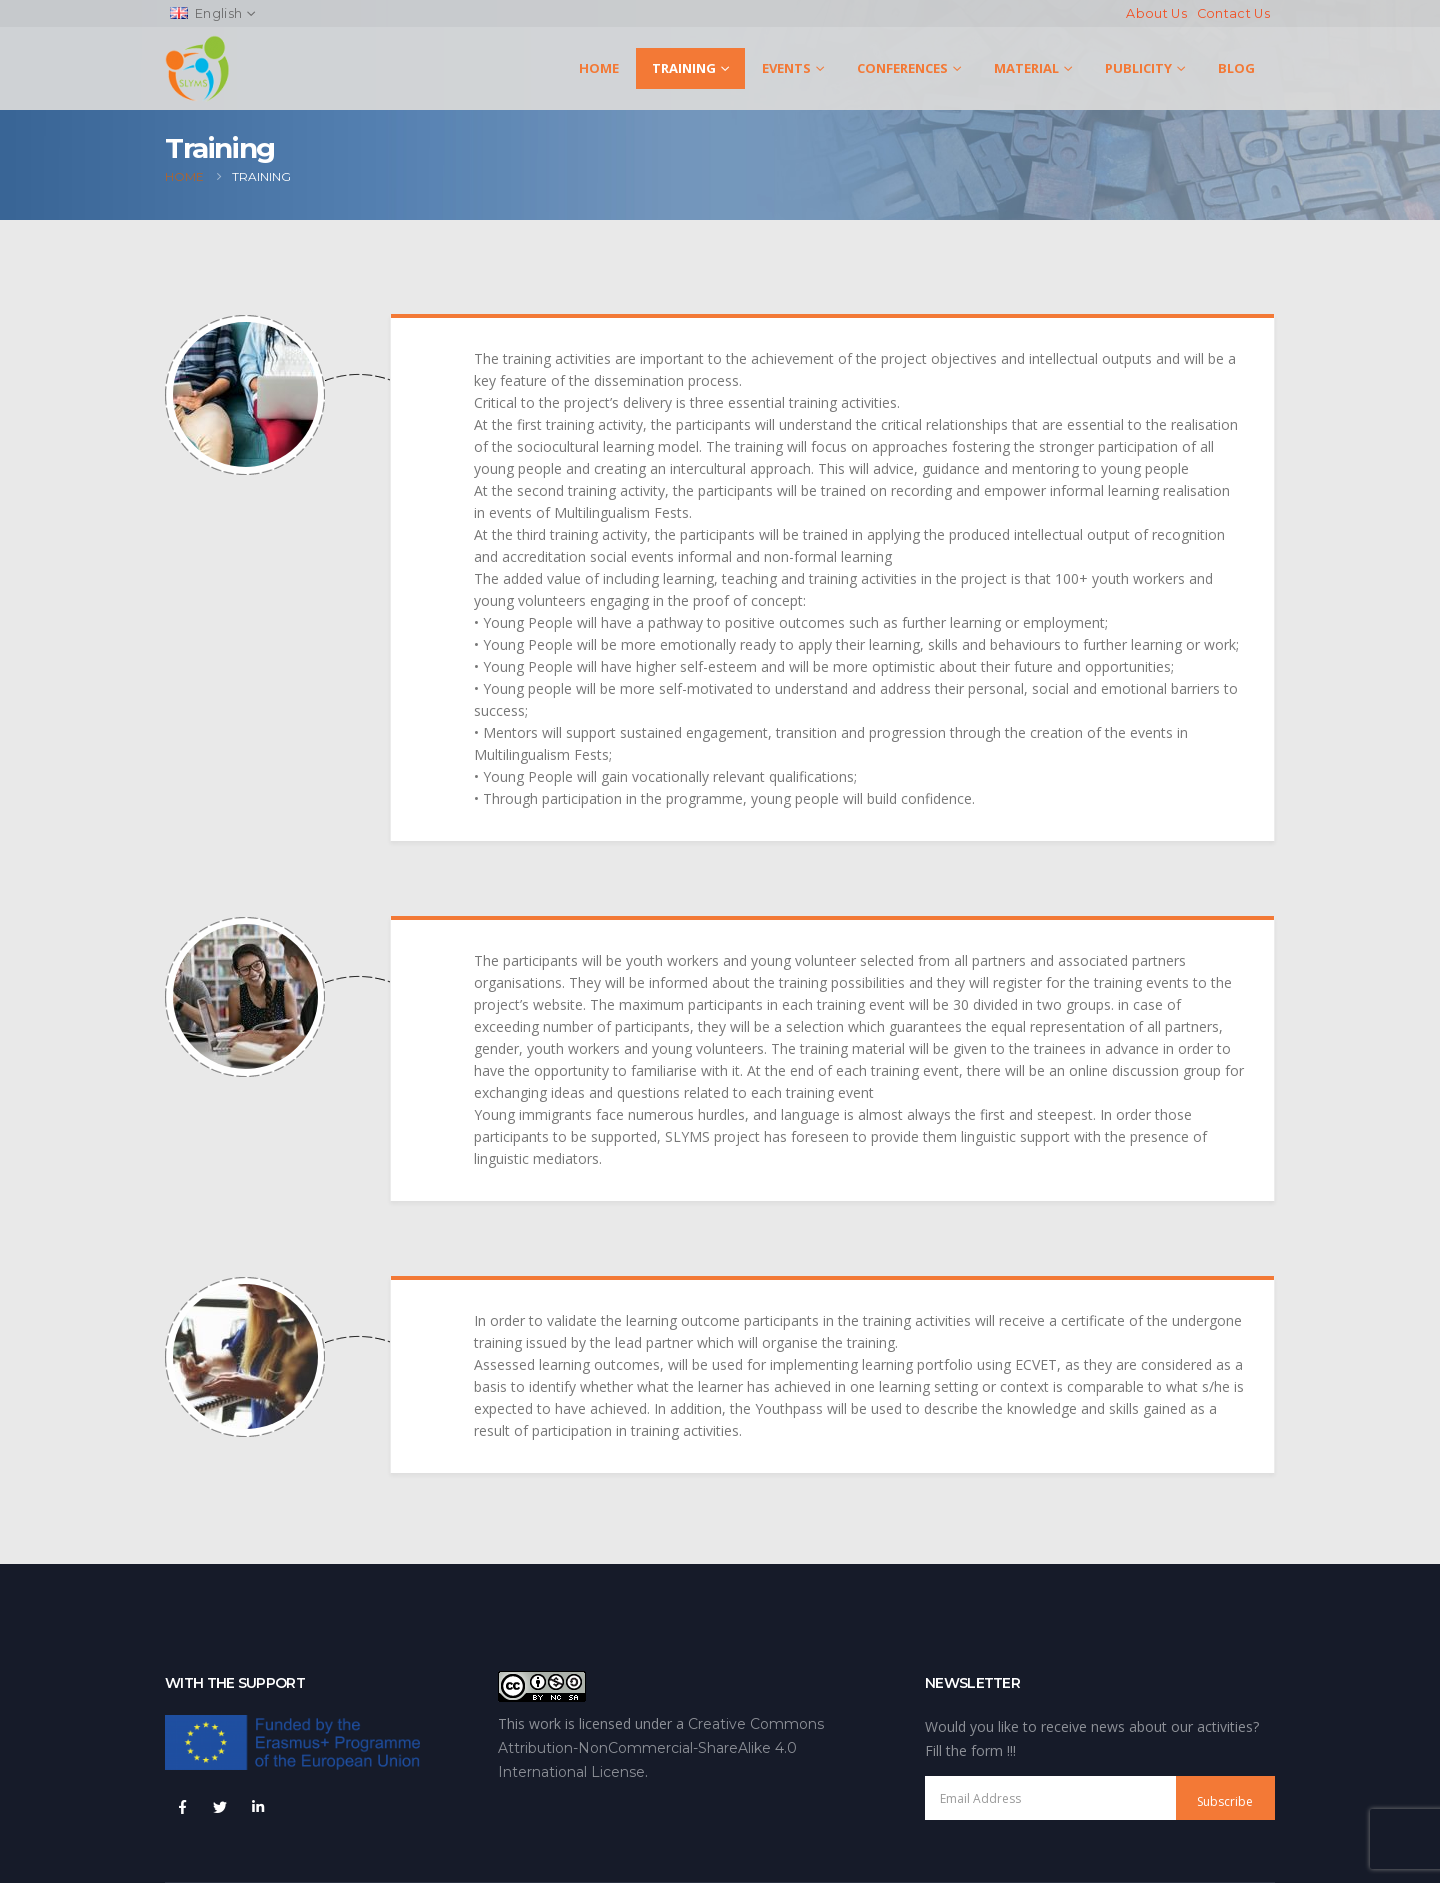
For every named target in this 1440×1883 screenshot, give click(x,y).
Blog (1236, 68)
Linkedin (258, 1807)
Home (599, 68)
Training (684, 68)
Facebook (182, 1807)
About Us (1156, 13)
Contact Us (1233, 13)
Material (1026, 68)
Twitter (220, 1807)
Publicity (1138, 68)
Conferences (902, 68)
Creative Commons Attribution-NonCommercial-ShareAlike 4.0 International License (661, 1748)
